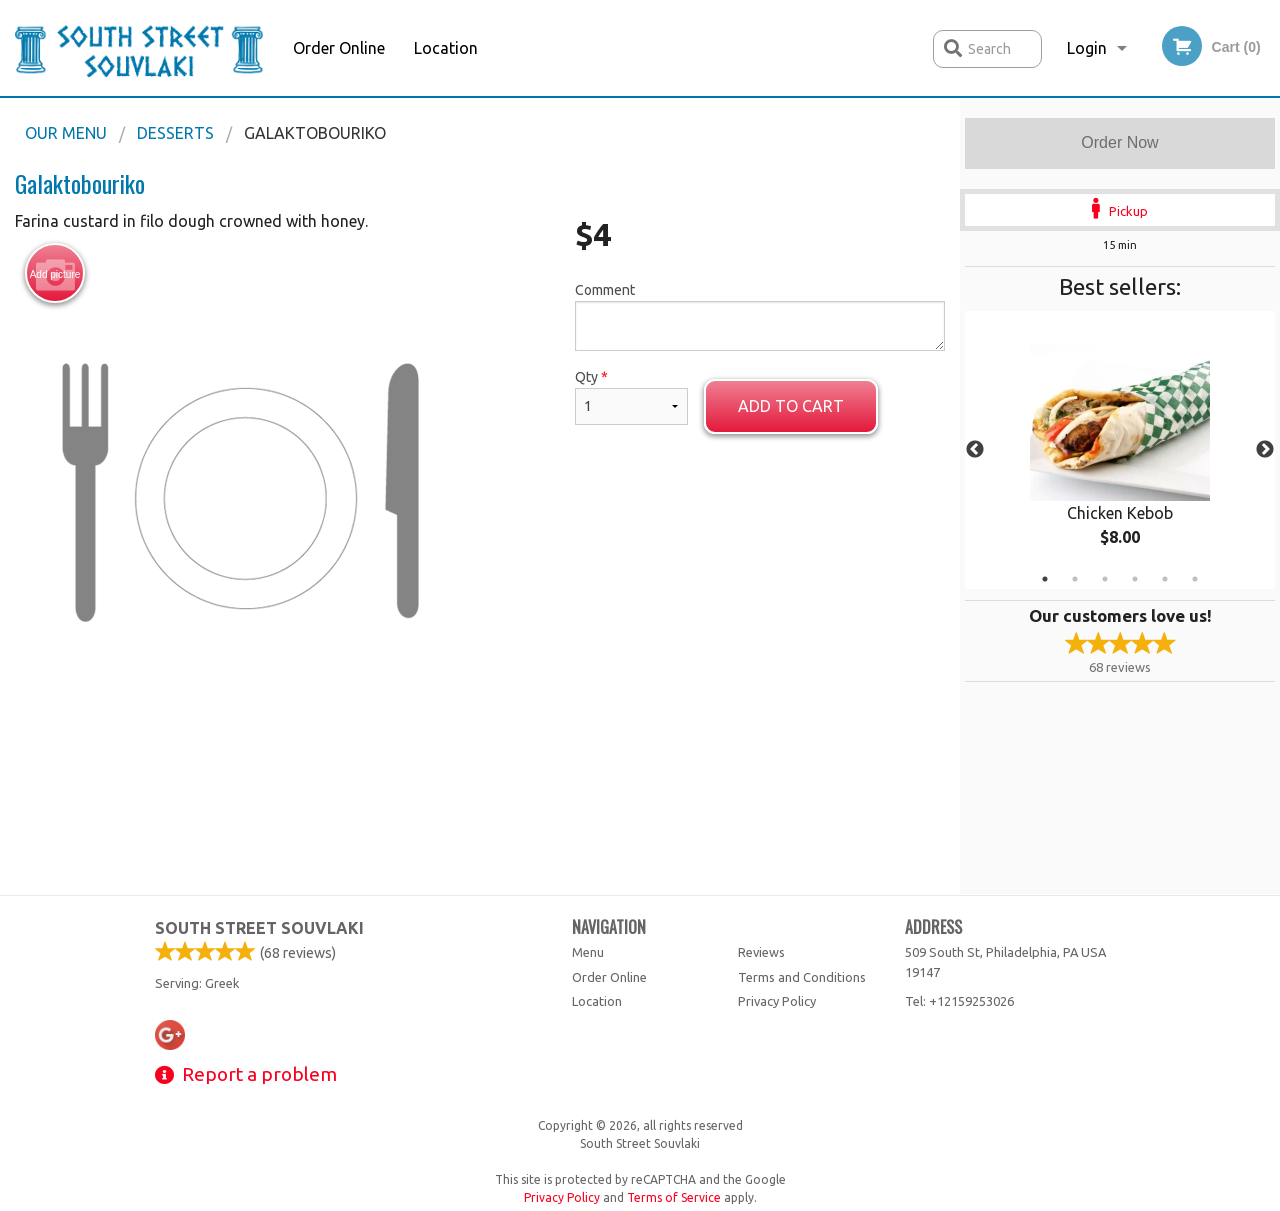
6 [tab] (1195, 579)
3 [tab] (1105, 579)
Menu (588, 952)
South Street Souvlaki (259, 928)
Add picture (55, 274)
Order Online (339, 48)
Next (1265, 450)
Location (446, 48)
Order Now (1119, 142)
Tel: (959, 1001)
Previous (975, 450)
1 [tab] (1045, 579)
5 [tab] (1165, 579)
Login (1087, 48)
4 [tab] (1135, 579)
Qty (631, 397)
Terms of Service (674, 1197)
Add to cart (791, 406)
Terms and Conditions (802, 977)
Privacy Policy (777, 1001)
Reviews (761, 952)
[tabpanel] (1120, 450)
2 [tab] (1075, 579)
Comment (760, 316)
